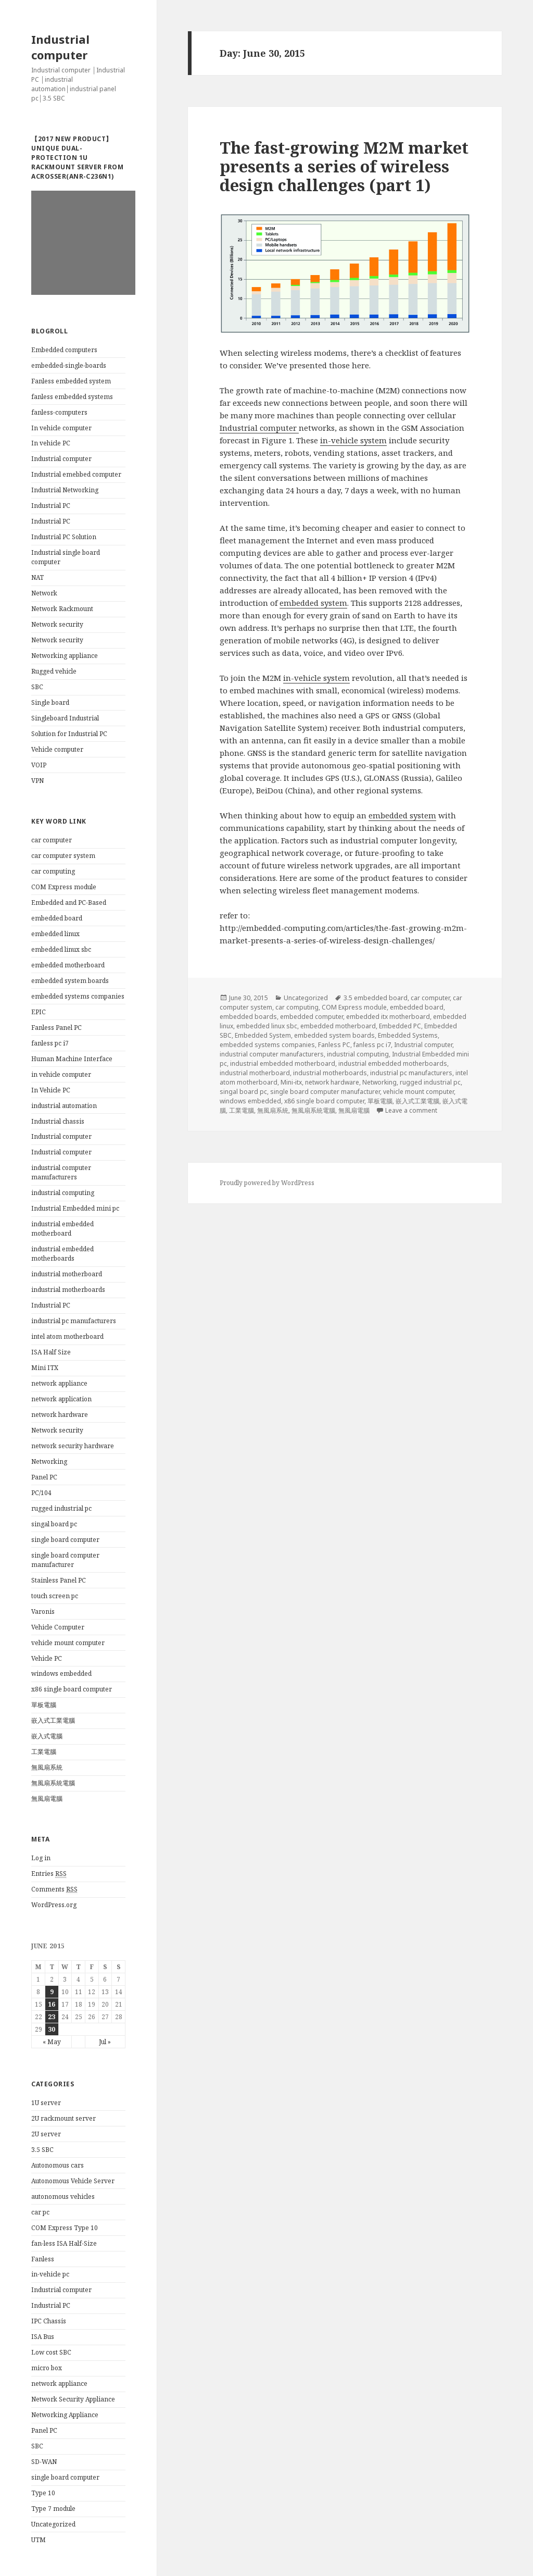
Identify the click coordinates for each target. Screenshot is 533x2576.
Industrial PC (50, 505)
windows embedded (61, 1673)
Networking (49, 1461)
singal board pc (54, 1524)
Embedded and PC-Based (68, 902)
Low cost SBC (51, 2352)
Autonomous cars (57, 2165)
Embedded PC (400, 1026)
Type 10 (43, 2492)
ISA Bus (42, 2336)
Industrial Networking (64, 490)
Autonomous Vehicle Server (73, 2180)
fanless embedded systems (72, 396)
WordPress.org (54, 1904)
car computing (53, 871)
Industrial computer (60, 47)
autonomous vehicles (63, 2196)
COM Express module (63, 886)
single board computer (65, 1539)
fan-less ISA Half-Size (64, 2243)
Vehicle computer (57, 749)
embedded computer (311, 1016)
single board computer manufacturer (65, 1560)
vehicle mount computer (68, 1642)
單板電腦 (43, 1704)
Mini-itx (291, 1082)
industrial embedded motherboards (62, 1254)
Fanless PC (334, 1044)
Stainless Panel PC (58, 1580)
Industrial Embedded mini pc (75, 1208)
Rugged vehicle (54, 671)
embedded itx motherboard (388, 1016)
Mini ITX (44, 1367)
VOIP (38, 765)
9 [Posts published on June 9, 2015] (52, 1991)
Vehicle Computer (57, 1627)
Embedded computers (64, 349)
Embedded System (263, 1035)
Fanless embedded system (71, 381)
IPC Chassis (48, 2321)
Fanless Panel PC (56, 1027)
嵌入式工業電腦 (53, 1720)
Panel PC (44, 1477)
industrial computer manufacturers (61, 1172)
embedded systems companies (77, 996)
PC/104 (41, 1492)
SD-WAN (44, 2461)
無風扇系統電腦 (53, 1782)
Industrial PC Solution (63, 536)
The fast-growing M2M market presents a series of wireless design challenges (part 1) (344, 166)
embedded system (313, 603)
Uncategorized (53, 2524)
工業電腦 (43, 1751)
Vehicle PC (46, 1658)
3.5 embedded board (376, 997)
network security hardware (72, 1445)
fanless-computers (59, 412)
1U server (46, 2102)
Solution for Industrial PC (69, 733)
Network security (57, 624)
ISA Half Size (51, 1352)
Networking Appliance (64, 2414)
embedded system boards (70, 980)
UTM (38, 2539)
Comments (54, 1889)
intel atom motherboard (67, 1336)
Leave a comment (411, 1110)
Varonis (43, 1611)
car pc (40, 2212)
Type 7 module (53, 2508)
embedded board (56, 918)
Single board (50, 702)
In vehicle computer (61, 428)
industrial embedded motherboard (62, 1228)
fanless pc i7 (50, 1043)
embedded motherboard (68, 965)
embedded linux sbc (61, 949)
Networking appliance (64, 655)
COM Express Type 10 (64, 2227)
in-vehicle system (353, 440)
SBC (37, 686)
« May (52, 2041)
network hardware (59, 1414)
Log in (40, 1857)
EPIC (38, 1011)
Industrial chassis (57, 1121)
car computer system (63, 855)
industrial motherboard (66, 1274)
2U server (46, 2134)
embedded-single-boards (68, 365)
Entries (49, 1873)
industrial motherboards (68, 1289)
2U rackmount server (63, 2118)
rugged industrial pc (61, 1508)
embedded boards (248, 1016)
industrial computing (62, 1192)
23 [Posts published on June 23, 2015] (51, 2016)
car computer (51, 840)
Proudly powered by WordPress (267, 1182)
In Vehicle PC (50, 1090)
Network (44, 593)
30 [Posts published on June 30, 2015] (51, 2029)
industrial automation (64, 1105)
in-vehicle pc (50, 2274)
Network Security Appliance (73, 2399)
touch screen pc (54, 1595)
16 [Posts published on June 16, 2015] (51, 2004)
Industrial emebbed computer (76, 474)
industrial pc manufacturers (73, 1320)
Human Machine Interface (71, 1058)
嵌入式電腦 (46, 1736)
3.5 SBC (42, 2149)
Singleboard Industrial (65, 718)
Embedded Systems (408, 1035)
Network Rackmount (62, 608)
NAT (37, 577)
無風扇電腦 (46, 1798)
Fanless (42, 2259)
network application (61, 1399)
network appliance (59, 1383)
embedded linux (55, 933)
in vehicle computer (61, 1074)
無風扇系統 (46, 1767)
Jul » (105, 2041)
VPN (37, 780)
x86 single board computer (71, 1689)
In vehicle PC (50, 443)
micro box (46, 2367)
